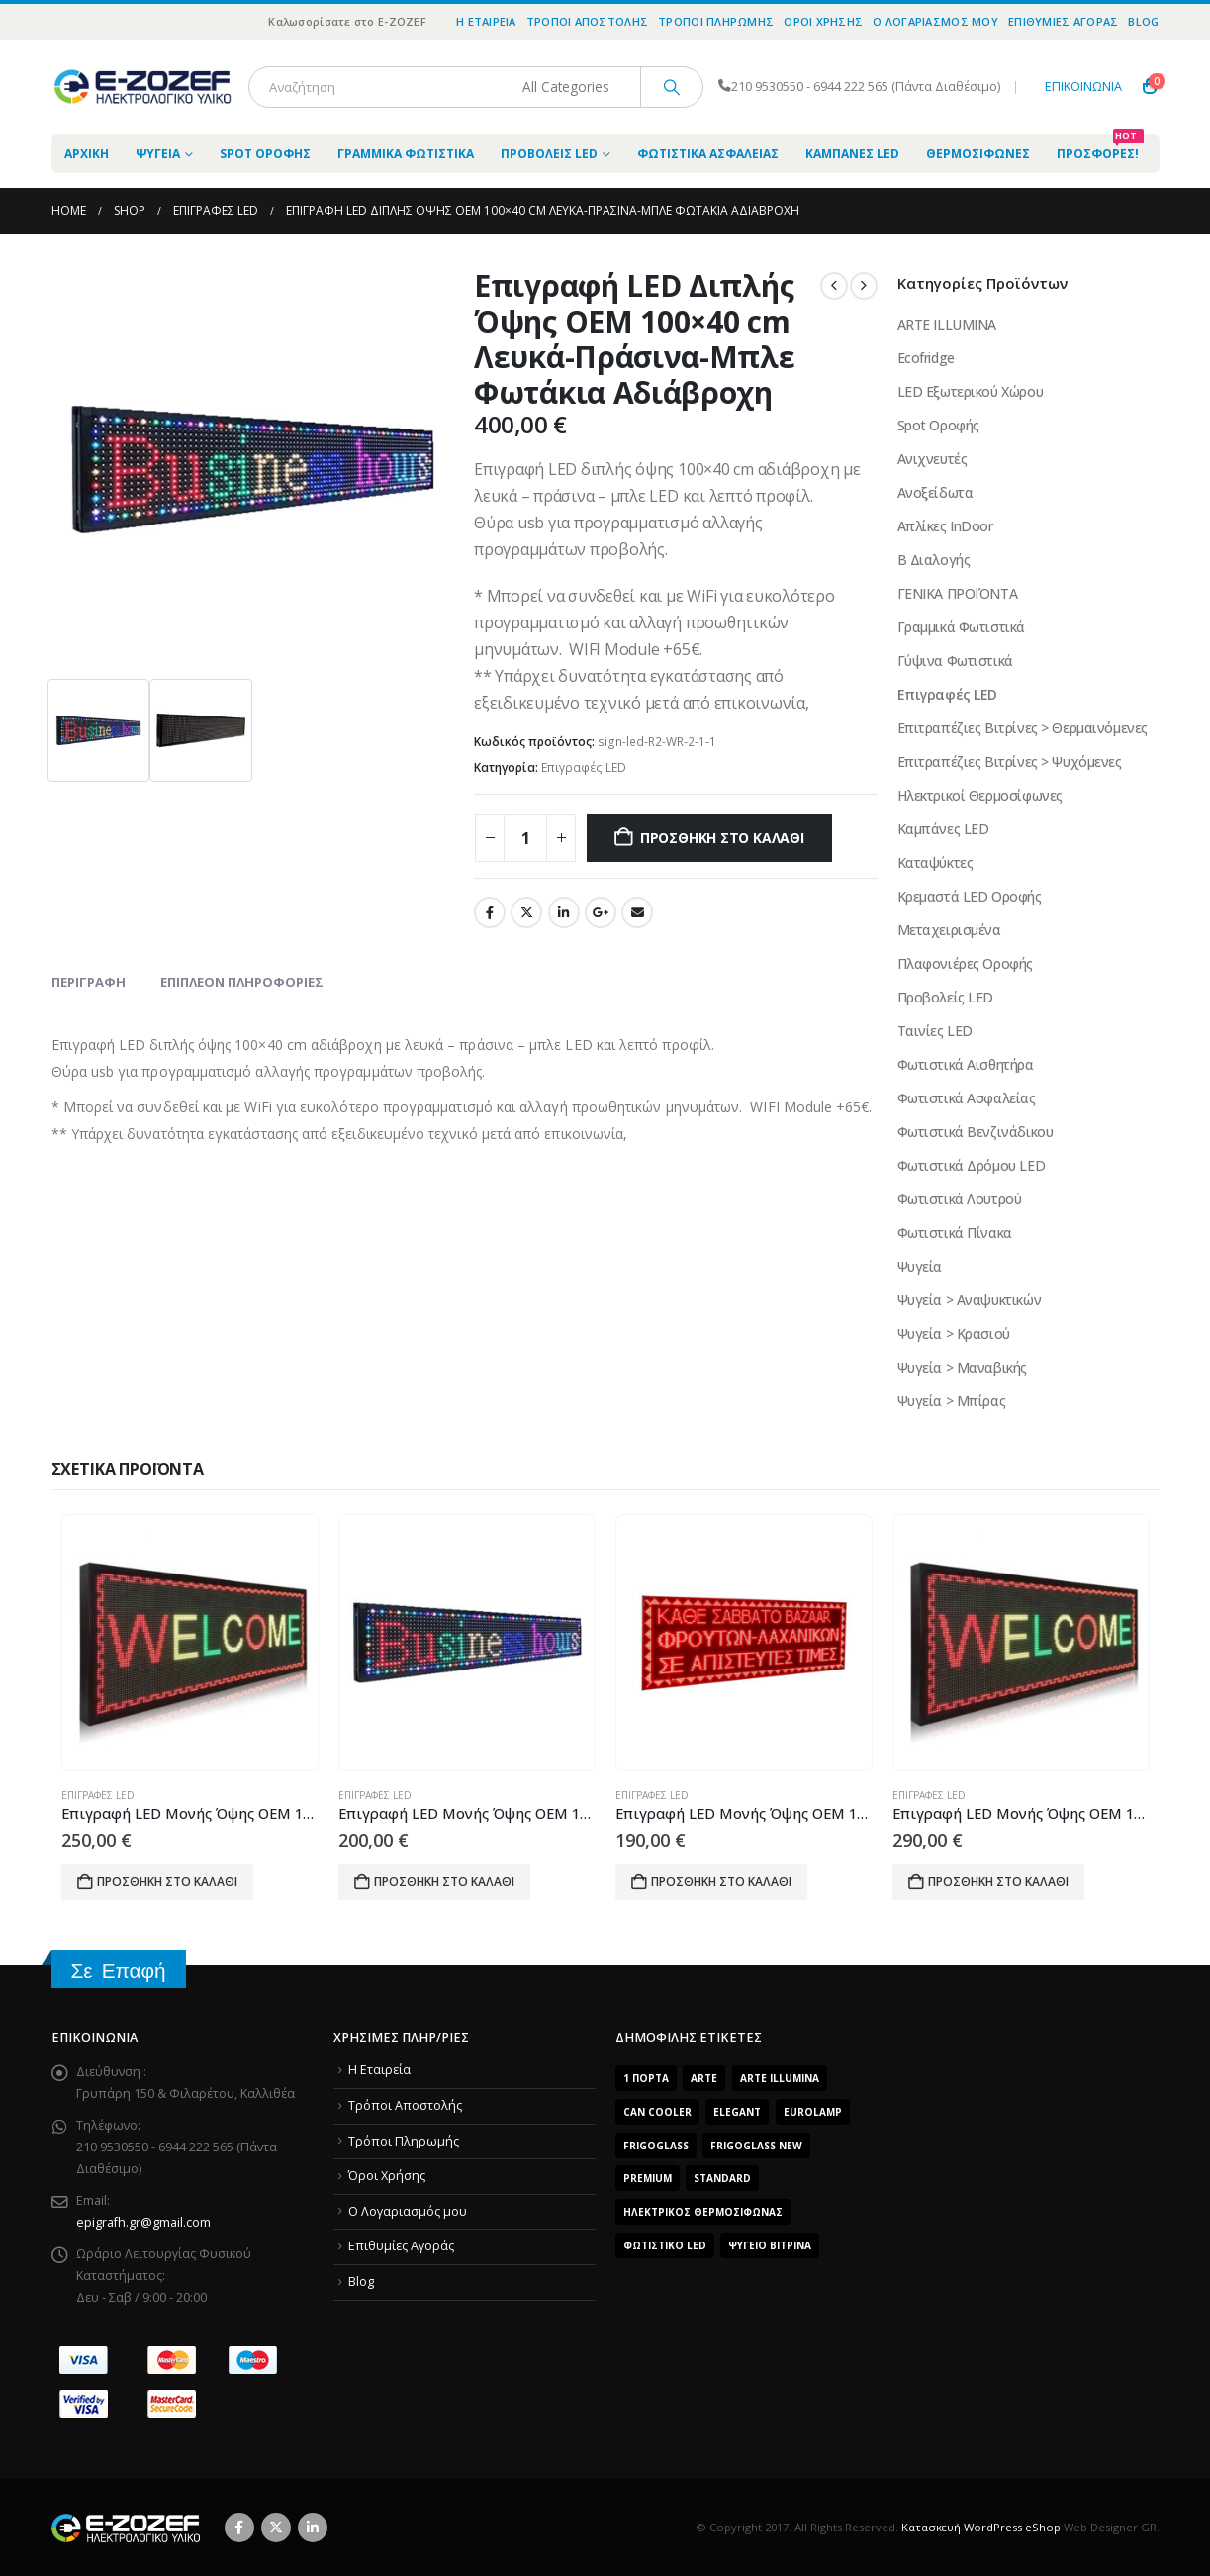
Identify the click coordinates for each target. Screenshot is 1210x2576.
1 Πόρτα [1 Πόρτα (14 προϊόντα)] (646, 2078)
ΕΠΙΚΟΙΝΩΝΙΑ (1083, 86)
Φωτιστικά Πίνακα (954, 1232)
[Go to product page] (190, 1642)
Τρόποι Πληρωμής (716, 21)
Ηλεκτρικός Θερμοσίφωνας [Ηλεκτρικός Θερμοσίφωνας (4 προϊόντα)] (703, 2212)
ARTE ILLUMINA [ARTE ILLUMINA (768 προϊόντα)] (779, 2078)
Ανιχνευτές (932, 458)
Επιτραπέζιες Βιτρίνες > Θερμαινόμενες (1022, 727)
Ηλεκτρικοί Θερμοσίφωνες (980, 795)
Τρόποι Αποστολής (587, 21)
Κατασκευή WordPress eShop (981, 2527)
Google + (600, 912)
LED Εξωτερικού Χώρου (970, 391)
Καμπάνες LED (852, 153)
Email (637, 912)
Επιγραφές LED (583, 767)
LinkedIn (564, 912)
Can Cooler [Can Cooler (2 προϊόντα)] (657, 2112)
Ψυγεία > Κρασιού (953, 1333)
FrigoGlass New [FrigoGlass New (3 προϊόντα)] (756, 2145)
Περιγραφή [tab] (88, 982)
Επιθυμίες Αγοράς (1063, 21)
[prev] (834, 286)
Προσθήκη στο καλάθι (722, 837)
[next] (864, 286)
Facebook (490, 912)
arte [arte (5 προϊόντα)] (704, 2078)
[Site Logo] (142, 86)
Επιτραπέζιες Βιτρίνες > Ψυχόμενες (1009, 761)
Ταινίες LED (935, 1030)
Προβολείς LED (549, 153)
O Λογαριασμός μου (935, 21)
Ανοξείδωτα (935, 492)
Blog (1143, 21)
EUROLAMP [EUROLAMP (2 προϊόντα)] (813, 2112)
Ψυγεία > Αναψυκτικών (969, 1299)
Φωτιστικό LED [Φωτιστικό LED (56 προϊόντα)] (664, 2245)
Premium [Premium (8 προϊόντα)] (647, 2178)
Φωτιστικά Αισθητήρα (965, 1064)
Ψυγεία (158, 153)
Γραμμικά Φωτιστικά (405, 153)
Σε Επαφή (118, 1971)
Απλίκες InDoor (945, 526)
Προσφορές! (1100, 148)
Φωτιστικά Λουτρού (959, 1199)
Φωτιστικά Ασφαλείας (708, 153)
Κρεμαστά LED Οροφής (969, 896)
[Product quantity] (525, 838)
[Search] (671, 87)
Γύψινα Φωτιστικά (955, 660)
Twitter (526, 912)
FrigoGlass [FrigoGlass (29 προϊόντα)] (656, 2145)
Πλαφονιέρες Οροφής (965, 963)
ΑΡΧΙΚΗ (86, 153)
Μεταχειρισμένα (949, 929)
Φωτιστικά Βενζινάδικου (975, 1131)
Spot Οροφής (265, 153)
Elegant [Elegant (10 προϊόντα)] (737, 2112)
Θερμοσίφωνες (978, 153)
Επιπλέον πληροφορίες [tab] (242, 982)
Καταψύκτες (935, 862)
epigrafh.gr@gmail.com (143, 2222)
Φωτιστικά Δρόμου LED (971, 1165)
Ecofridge (926, 357)
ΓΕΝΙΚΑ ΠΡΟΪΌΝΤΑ (957, 593)
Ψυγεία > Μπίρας (951, 1400)
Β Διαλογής (934, 559)
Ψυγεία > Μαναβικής (962, 1367)
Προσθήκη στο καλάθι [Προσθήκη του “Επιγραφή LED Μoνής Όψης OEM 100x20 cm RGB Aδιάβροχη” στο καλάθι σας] (167, 1881)
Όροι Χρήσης (823, 21)
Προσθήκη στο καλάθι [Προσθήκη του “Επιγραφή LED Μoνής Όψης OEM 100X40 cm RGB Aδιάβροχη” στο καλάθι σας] (998, 1881)
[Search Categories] (576, 87)
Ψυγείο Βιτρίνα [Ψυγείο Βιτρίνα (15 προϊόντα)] (769, 2245)
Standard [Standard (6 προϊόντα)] (722, 2178)
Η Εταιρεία (486, 21)
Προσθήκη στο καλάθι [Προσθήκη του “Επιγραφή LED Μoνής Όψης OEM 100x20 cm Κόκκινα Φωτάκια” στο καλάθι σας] (721, 1881)
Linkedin (312, 2527)
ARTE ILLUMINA (947, 324)
